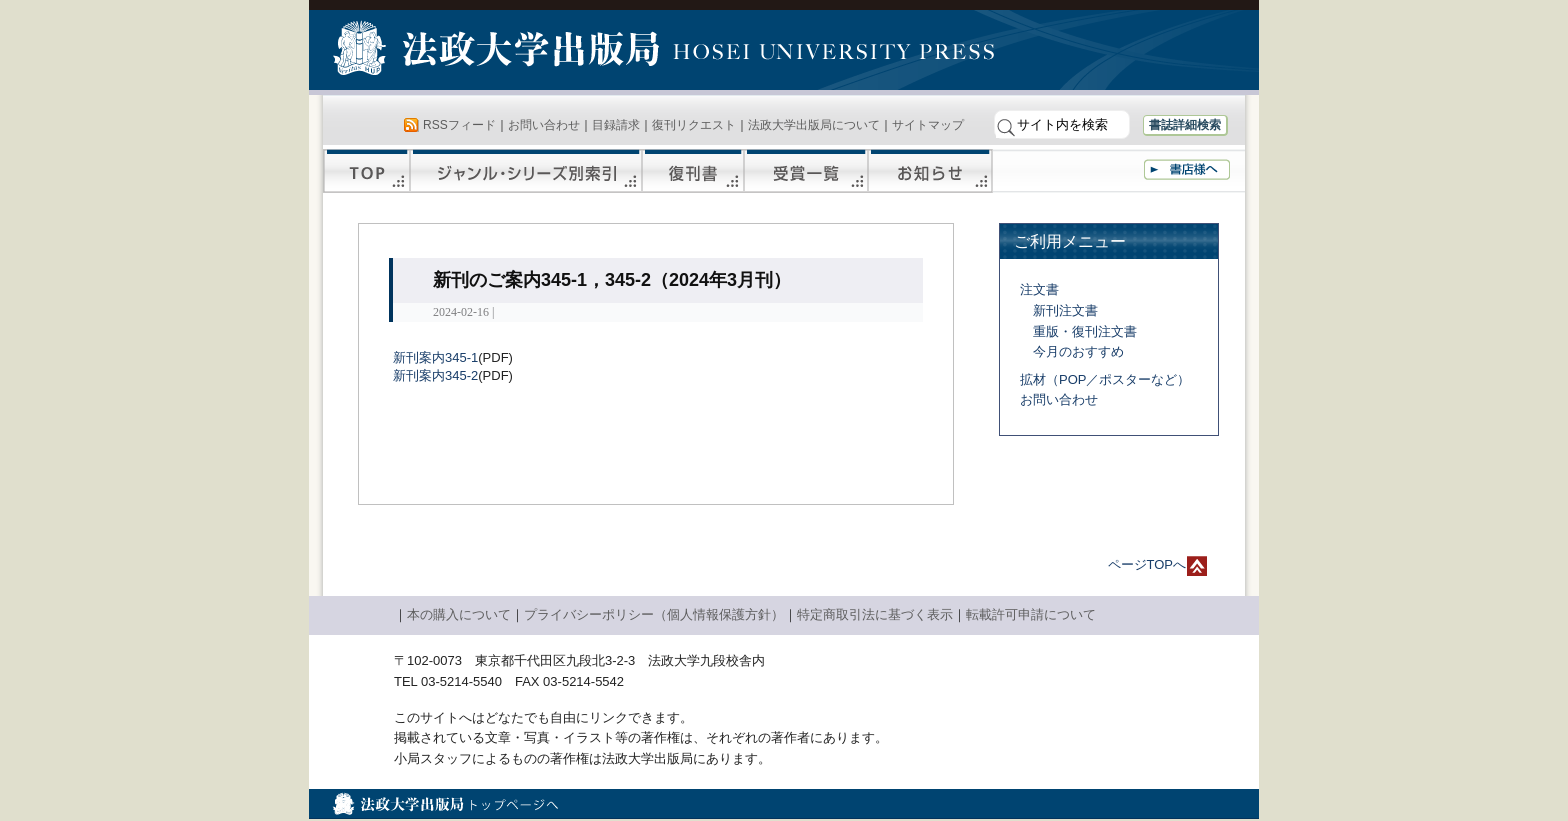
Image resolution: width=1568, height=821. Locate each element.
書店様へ (1187, 169)
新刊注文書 (1065, 310)
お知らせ (930, 171)
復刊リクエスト (694, 125)
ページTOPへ (1147, 564)
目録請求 (616, 125)
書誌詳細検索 (1185, 125)
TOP (366, 171)
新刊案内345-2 (435, 375)
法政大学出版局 (499, 52)
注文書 (1039, 289)
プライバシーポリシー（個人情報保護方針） (654, 614)
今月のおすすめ (1078, 351)
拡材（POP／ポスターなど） (1105, 379)
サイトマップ (928, 125)
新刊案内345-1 (435, 357)
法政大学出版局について (814, 125)
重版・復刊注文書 (1085, 331)
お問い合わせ (544, 125)
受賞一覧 (806, 171)
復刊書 (693, 171)
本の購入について (459, 614)
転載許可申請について (1031, 614)
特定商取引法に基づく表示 (875, 614)
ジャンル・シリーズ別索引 (526, 171)
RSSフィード (459, 125)
